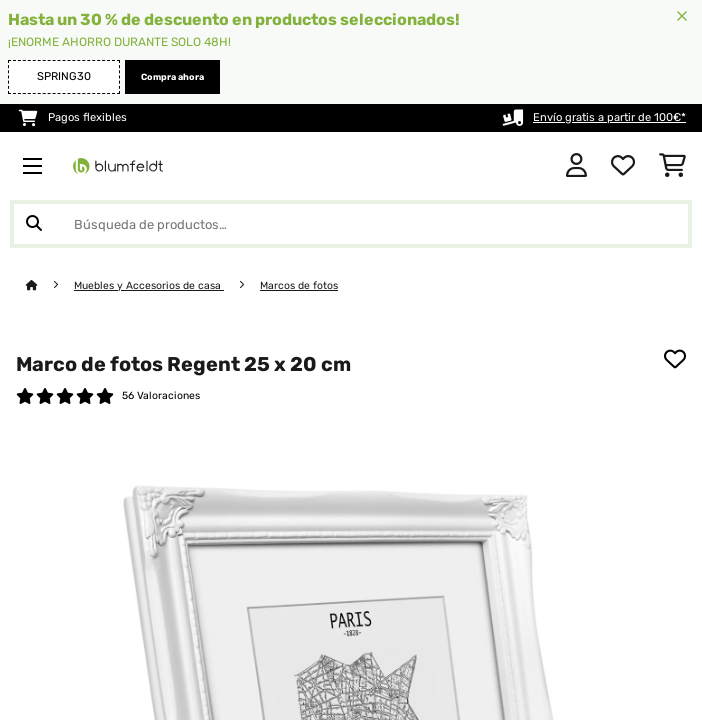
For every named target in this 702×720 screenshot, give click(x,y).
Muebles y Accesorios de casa (149, 285)
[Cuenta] (576, 166)
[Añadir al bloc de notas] (675, 359)
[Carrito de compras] (672, 166)
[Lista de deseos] (623, 166)
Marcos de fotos (299, 285)
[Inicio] (50, 285)
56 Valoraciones (161, 395)
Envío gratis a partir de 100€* (609, 117)
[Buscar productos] (351, 224)
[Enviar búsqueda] (34, 224)
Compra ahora (172, 77)
